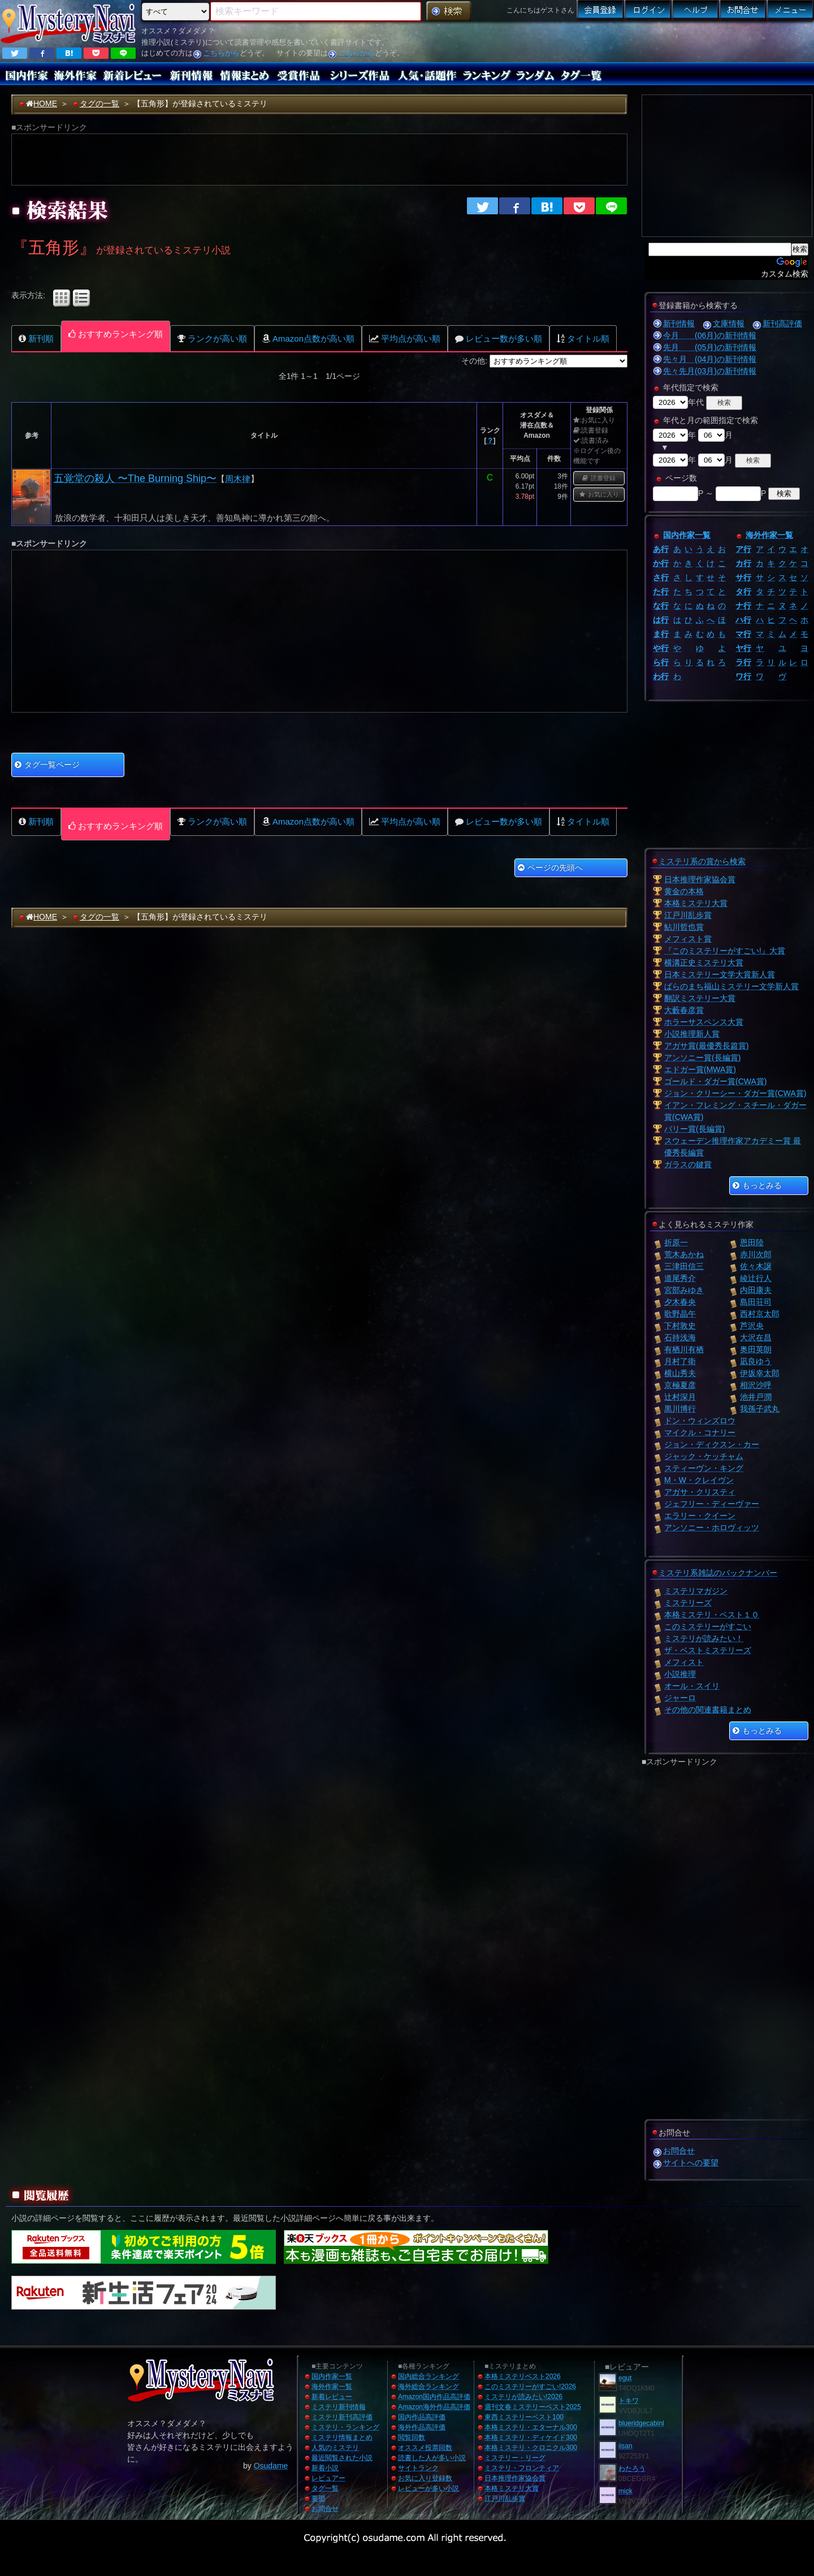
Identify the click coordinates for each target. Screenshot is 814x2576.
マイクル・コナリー (699, 1432)
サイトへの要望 (690, 2162)
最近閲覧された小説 (342, 2458)
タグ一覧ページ (47, 764)
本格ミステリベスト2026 (522, 2376)
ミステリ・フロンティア (521, 2468)
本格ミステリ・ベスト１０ (711, 1614)
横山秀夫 (680, 1373)
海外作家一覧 (769, 535)
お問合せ (679, 2150)
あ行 (661, 549)
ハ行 (743, 619)
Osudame (271, 2465)
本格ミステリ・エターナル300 (530, 2427)
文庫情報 (728, 323)
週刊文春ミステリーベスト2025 (532, 2407)
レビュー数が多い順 (498, 338)
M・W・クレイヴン (699, 1480)
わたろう (632, 2469)
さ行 (661, 577)
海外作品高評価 (421, 2427)
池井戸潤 (756, 1396)
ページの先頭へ (550, 867)
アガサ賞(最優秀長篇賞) (706, 1045)
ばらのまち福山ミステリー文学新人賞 (731, 986)
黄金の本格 (684, 891)
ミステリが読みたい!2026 (523, 2397)
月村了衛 (680, 1361)
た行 (661, 591)
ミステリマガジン (696, 1590)
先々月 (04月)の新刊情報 (709, 359)
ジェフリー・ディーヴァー (711, 1503)
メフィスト (684, 1662)
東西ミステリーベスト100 (524, 2417)
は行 (661, 619)
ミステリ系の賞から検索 (702, 861)
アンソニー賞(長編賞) (702, 1057)
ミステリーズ (688, 1602)
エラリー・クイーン (699, 1515)
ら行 (661, 662)
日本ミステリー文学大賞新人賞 (719, 974)
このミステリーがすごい (707, 1626)
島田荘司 (756, 1301)
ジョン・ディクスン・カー (711, 1444)
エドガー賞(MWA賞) (700, 1069)
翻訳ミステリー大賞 (699, 998)
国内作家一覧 (687, 535)
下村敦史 (680, 1325)
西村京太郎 (760, 1313)
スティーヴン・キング (703, 1468)
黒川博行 (680, 1408)
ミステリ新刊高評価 (342, 2417)
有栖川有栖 (684, 1349)
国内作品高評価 (421, 2417)
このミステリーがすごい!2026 (530, 2387)
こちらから (221, 53)
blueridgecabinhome (648, 2423)
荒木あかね (684, 1254)
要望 (318, 2498)
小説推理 (680, 1674)
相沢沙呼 (756, 1385)
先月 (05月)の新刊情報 (709, 347)
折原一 (676, 1242)
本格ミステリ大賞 (696, 903)
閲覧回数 (411, 2437)
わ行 (661, 676)
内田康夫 (756, 1290)
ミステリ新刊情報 (338, 2407)
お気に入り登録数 (425, 2478)
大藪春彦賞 (684, 1010)
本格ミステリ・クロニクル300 (530, 2448)
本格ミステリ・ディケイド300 (530, 2437)
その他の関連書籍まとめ (707, 1709)
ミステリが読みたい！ (703, 1638)
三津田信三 (684, 1266)
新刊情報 (679, 323)
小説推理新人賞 (692, 1033)
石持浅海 (680, 1337)
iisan (625, 2446)
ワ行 (743, 676)
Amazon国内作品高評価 (434, 2397)
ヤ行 (743, 648)
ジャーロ (680, 1697)
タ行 (743, 591)
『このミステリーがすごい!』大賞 (724, 950)
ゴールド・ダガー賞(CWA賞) (715, 1081)
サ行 (743, 577)
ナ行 (743, 605)
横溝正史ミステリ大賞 (703, 962)
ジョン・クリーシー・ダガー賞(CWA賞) (735, 1093)
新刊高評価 (782, 323)
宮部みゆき (684, 1290)
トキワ (628, 2401)
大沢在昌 (756, 1337)
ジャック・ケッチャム (703, 1456)
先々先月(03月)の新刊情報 (709, 371)
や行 (661, 648)
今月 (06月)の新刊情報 (709, 335)
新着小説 (325, 2468)
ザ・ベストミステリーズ (707, 1650)
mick (625, 2491)
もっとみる (757, 1185)
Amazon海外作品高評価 (434, 2407)
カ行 (743, 563)
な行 (661, 605)
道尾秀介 (680, 1278)
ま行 (661, 633)
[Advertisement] (643, 42)
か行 (661, 563)
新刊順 (36, 338)
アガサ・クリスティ (699, 1491)
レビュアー (328, 2478)
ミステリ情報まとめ (342, 2437)
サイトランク (418, 2468)
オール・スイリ (692, 1685)
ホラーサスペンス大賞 (703, 1021)
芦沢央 (752, 1325)
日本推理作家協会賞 (699, 879)
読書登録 (599, 477)
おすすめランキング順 (115, 334)
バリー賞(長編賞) (694, 1128)
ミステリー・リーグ (514, 2458)
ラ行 (743, 662)
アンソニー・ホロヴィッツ (711, 1527)
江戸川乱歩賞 (688, 915)
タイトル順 (583, 338)
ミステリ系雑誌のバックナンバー (718, 1572)
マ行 (743, 633)
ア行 (743, 549)
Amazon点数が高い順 (308, 338)
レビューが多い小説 (428, 2488)
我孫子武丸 (760, 1408)
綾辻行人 (756, 1278)
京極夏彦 (680, 1385)
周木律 (237, 479)
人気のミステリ (335, 2448)
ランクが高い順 (212, 338)
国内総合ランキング (428, 2376)
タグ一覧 (325, 2488)
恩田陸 (752, 1242)
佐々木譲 (756, 1266)
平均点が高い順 (404, 338)
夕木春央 (680, 1301)
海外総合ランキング (428, 2387)
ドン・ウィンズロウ (699, 1420)
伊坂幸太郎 (760, 1373)
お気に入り (599, 494)
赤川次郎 (756, 1254)
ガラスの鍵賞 (688, 1164)
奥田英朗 (756, 1349)
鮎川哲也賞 (684, 926)
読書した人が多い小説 (432, 2458)
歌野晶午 (680, 1313)
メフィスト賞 (688, 938)
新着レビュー (331, 2397)
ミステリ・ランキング (345, 2427)
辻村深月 (680, 1396)
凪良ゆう (756, 1361)
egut (624, 2378)
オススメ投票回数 (425, 2448)
